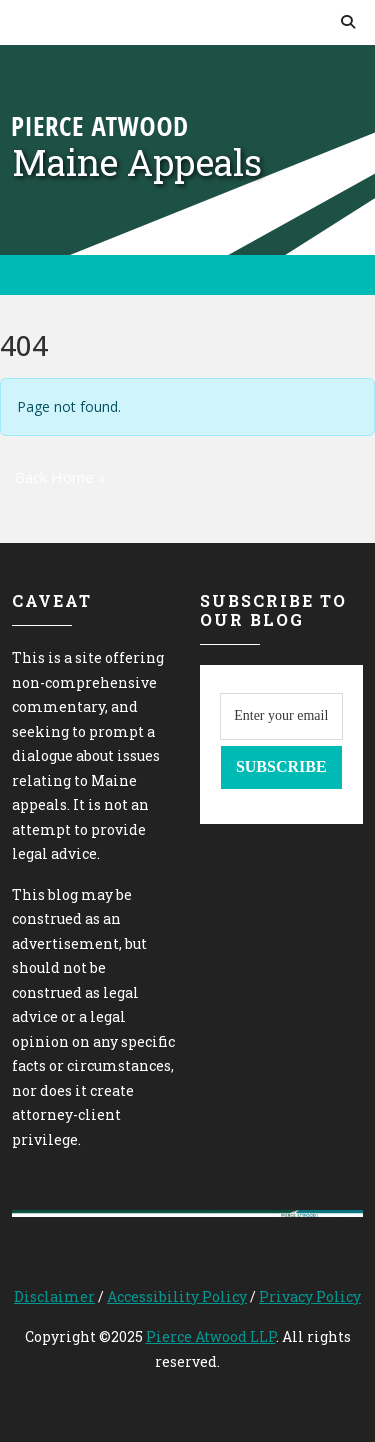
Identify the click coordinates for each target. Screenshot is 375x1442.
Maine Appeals (137, 162)
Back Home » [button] (60, 477)
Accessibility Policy (177, 1296)
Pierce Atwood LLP (211, 1336)
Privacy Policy (310, 1296)
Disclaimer (54, 1296)
